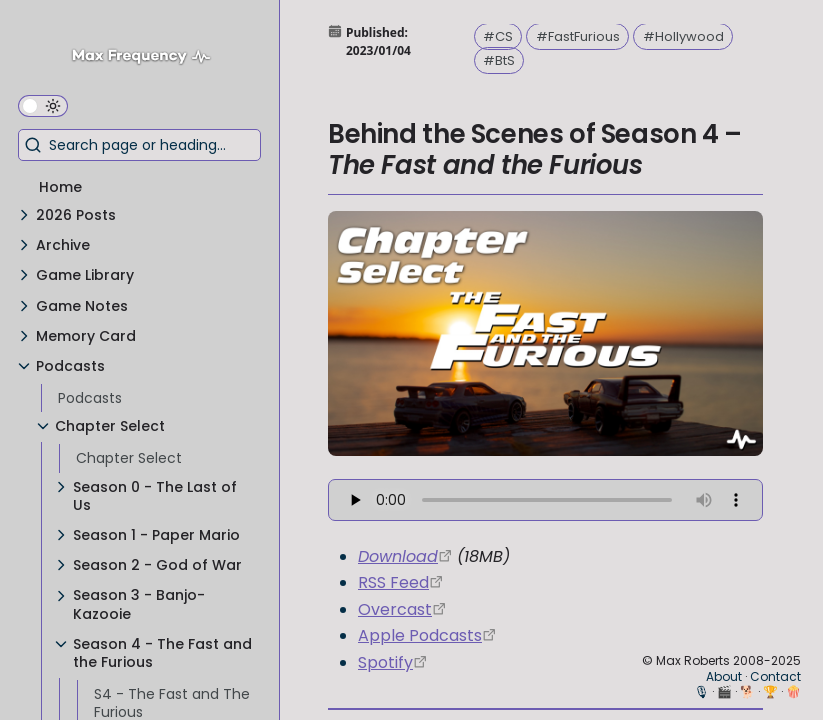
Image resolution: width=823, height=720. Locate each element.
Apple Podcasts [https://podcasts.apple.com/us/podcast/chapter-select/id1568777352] (420, 635)
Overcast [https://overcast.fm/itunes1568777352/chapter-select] (395, 609)
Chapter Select (129, 458)
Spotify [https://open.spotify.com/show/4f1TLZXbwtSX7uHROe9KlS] (385, 662)
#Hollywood (683, 36)
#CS (498, 36)
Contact (775, 676)
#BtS (499, 60)
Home (60, 187)
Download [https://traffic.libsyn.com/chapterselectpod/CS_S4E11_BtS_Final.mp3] (398, 556)
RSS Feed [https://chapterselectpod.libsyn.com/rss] (393, 582)
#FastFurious (578, 36)
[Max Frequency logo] (148, 58)
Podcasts (90, 398)
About (724, 676)
